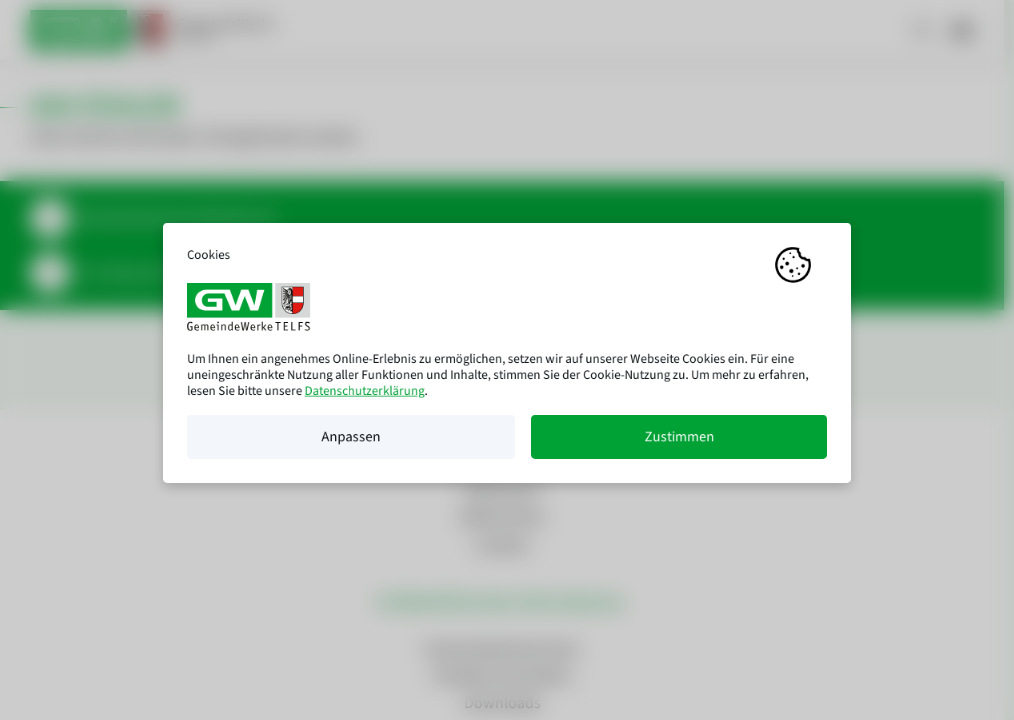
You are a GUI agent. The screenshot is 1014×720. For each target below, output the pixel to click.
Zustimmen (679, 444)
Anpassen (350, 444)
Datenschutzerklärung (365, 398)
